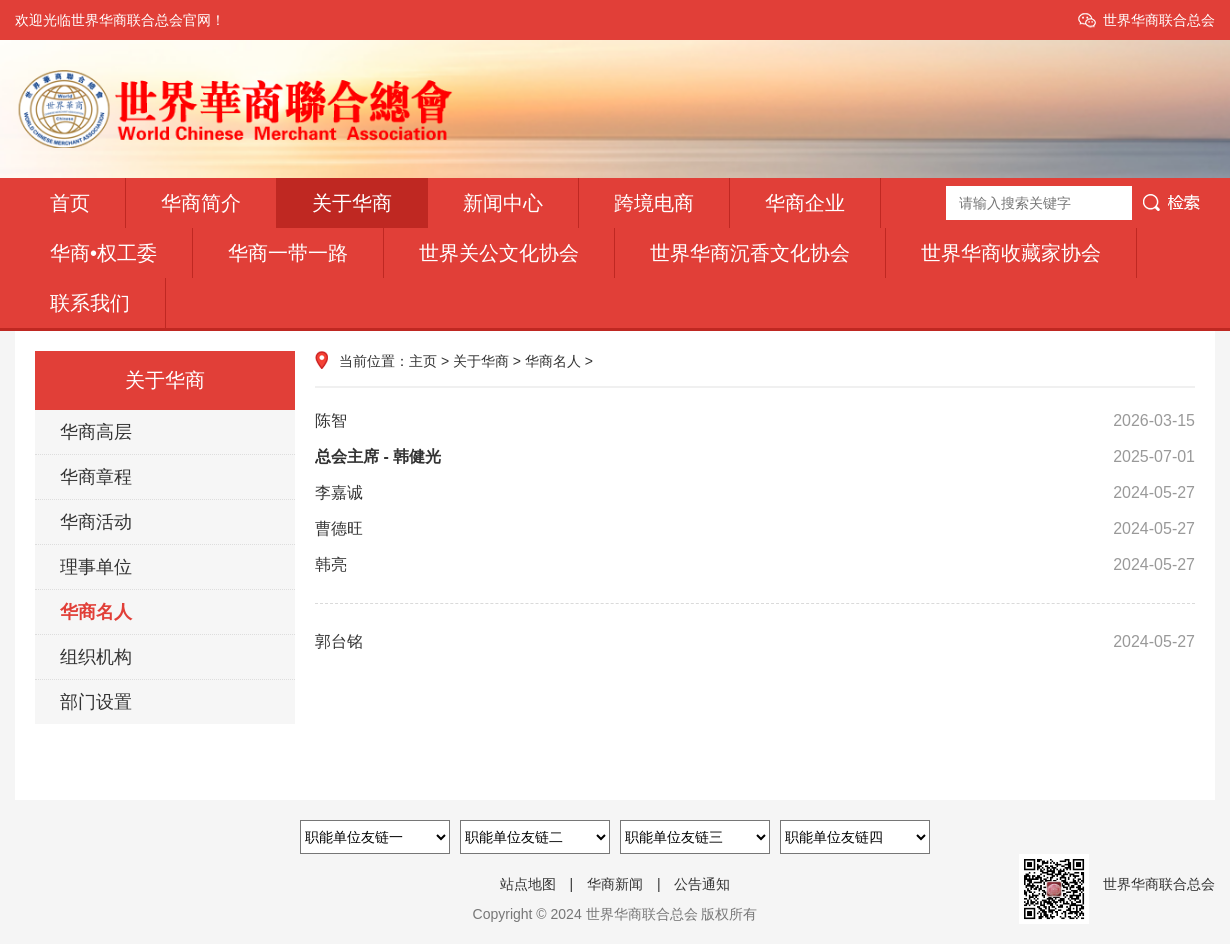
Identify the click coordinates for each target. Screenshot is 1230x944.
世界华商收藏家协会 (1011, 253)
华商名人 (96, 612)
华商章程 (96, 477)
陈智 (755, 421)
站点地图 (528, 884)
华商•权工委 (103, 253)
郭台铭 (755, 642)
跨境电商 (654, 203)
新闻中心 (503, 203)
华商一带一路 (288, 253)
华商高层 (96, 432)
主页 (423, 361)
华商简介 (201, 203)
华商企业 (805, 203)
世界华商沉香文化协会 (750, 253)
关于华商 (352, 203)
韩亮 (755, 565)
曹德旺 (755, 529)
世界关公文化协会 (499, 253)
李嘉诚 (755, 493)
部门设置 (96, 702)
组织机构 (96, 657)
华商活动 (96, 522)
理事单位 (96, 567)
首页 (70, 203)
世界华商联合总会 (1159, 20)
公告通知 (702, 884)
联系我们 (90, 303)
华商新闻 (615, 884)
